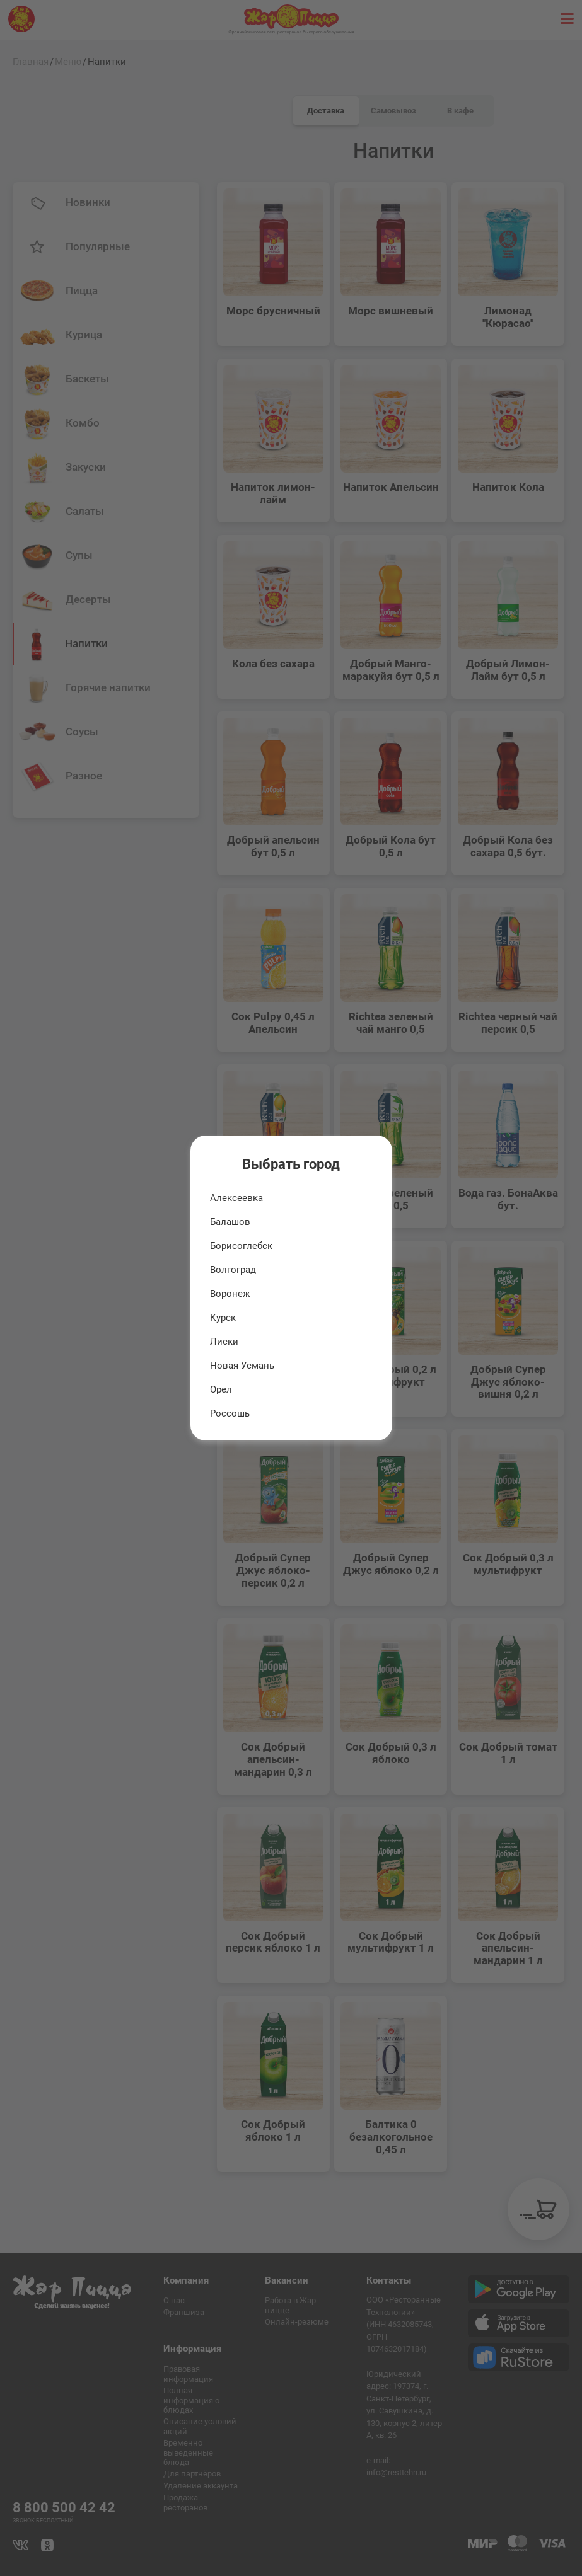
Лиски (224, 1341)
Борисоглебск (241, 1245)
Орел (221, 1389)
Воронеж (230, 1293)
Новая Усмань (242, 1365)
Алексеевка (236, 1198)
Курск (223, 1317)
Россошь (230, 1413)
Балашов (230, 1222)
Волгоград (233, 1269)
